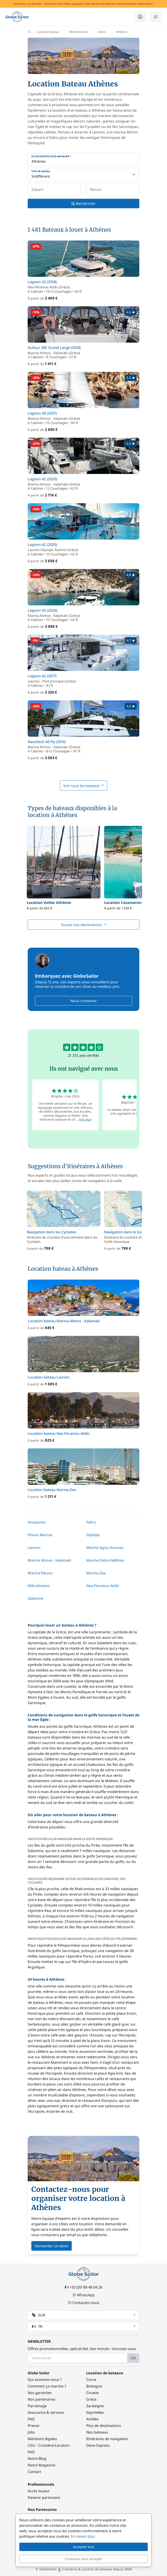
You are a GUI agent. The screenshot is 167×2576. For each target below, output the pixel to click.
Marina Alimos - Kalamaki (49, 1560)
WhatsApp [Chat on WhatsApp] (83, 2294)
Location (62, 2445)
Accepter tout (83, 2546)
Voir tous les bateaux (83, 785)
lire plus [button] (85, 1119)
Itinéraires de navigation (107, 2438)
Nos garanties (40, 2392)
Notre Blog (37, 2458)
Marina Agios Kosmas (104, 1547)
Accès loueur (39, 2490)
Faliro (91, 1522)
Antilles (92, 2419)
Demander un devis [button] (51, 2245)
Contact (34, 2471)
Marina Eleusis (40, 1572)
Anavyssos (37, 1522)
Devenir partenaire (44, 2497)
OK (133, 2357)
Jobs (31, 2432)
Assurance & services (46, 2412)
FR (84, 2326)
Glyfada (92, 1534)
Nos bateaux (97, 2432)
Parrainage (37, 2405)
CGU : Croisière (41, 2445)
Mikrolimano (39, 1585)
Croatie (92, 2392)
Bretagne (94, 2386)
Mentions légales (42, 2438)
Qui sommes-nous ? (45, 2379)
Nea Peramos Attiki (102, 1585)
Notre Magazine (41, 2465)
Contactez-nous (83, 2302)
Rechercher (83, 203)
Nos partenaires (41, 2399)
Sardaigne (95, 2405)
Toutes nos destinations (83, 924)
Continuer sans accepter (83, 2558)
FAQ (31, 2419)
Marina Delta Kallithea (105, 1560)
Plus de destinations (103, 2425)
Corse (91, 2379)
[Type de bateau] (83, 174)
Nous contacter (83, 1000)
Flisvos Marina (40, 1534)
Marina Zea (96, 1572)
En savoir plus (83, 2536)
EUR (84, 2315)
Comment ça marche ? (47, 2386)
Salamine (35, 1598)
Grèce (91, 2399)
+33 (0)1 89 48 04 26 (83, 2287)
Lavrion (34, 1547)
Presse (33, 2425)
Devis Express (98, 2445)
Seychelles (95, 2412)
